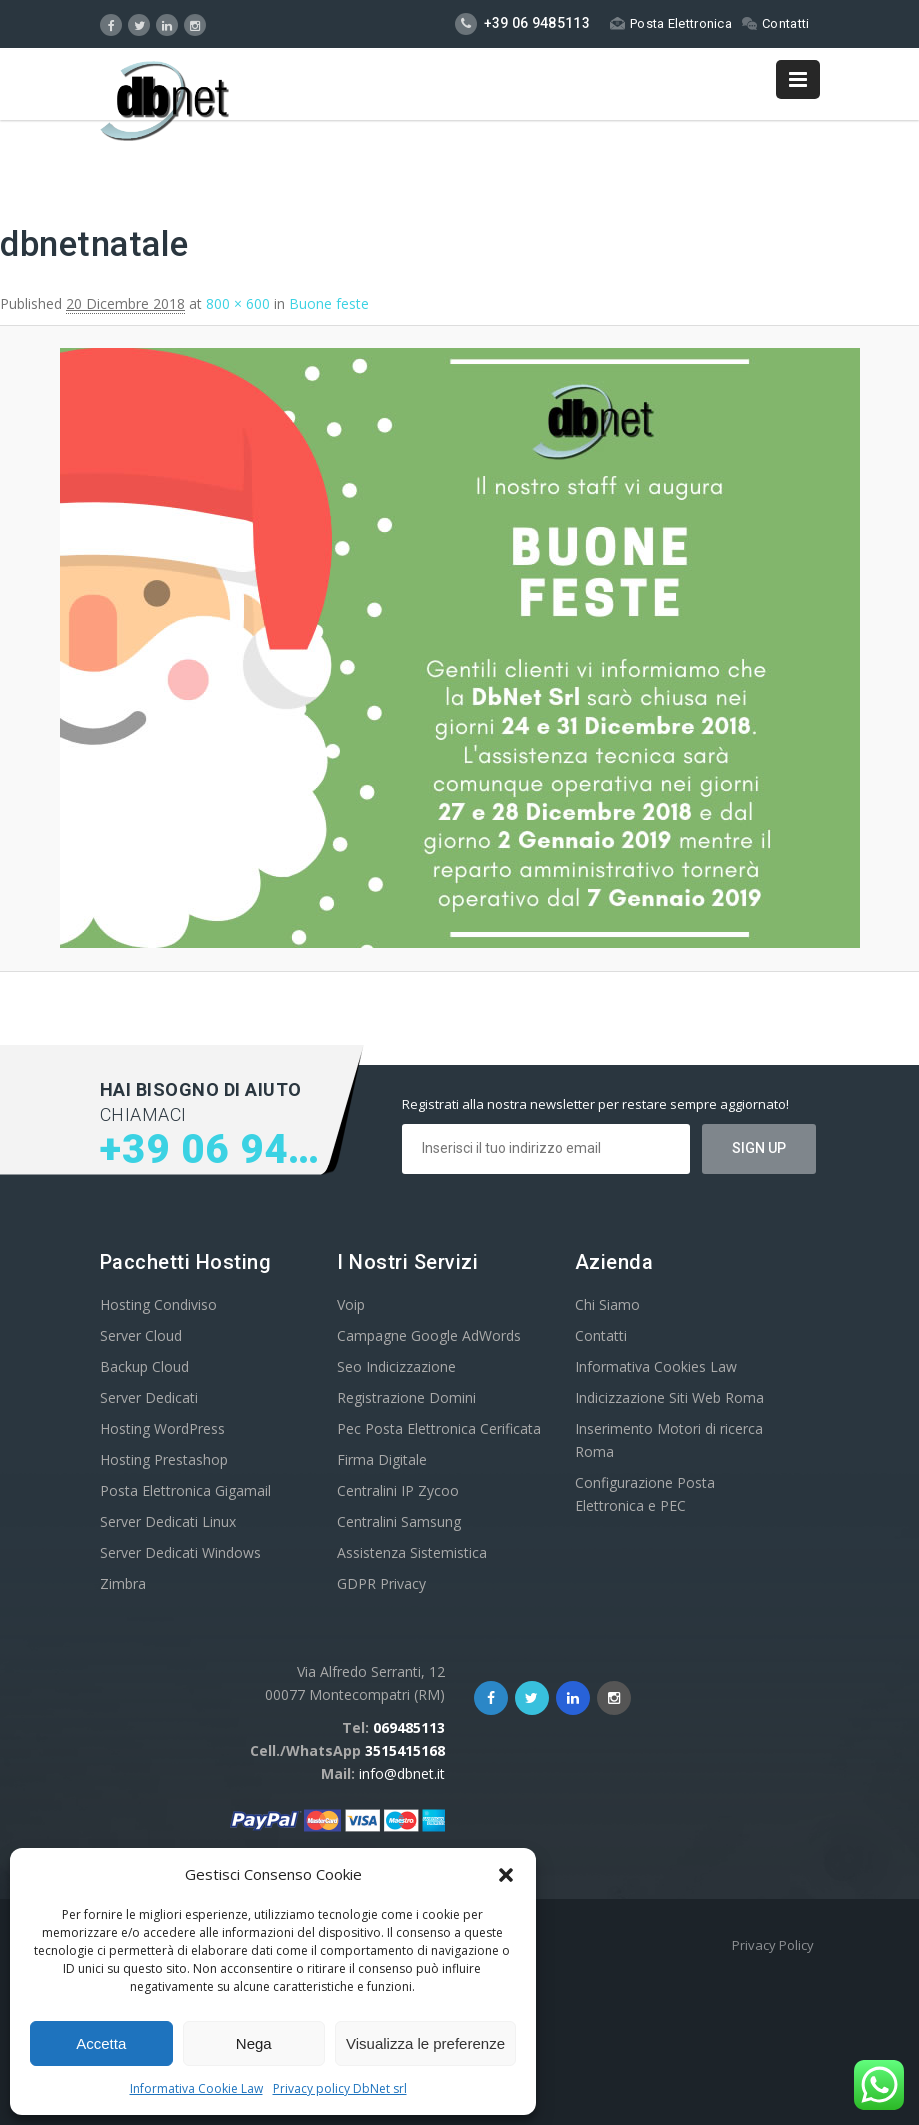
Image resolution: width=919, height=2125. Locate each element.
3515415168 (405, 1750)
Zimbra (123, 1583)
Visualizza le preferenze (425, 2043)
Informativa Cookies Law (656, 1366)
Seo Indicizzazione (396, 1366)
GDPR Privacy (381, 1583)
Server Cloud (141, 1335)
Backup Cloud (144, 1366)
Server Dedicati (149, 1397)
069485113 (409, 1727)
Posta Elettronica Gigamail (185, 1490)
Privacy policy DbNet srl (340, 2088)
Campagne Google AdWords (429, 1335)
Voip (351, 1304)
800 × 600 (238, 303)
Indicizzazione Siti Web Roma (669, 1397)
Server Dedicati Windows (180, 1552)
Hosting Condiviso (158, 1304)
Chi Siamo (607, 1304)
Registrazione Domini (406, 1397)
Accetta (101, 2043)
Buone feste (329, 303)
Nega (254, 2043)
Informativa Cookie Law (196, 2088)
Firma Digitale (382, 1459)
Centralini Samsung (399, 1521)
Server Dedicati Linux (168, 1521)
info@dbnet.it (402, 1773)
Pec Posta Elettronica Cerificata (439, 1428)
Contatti (775, 23)
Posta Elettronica (671, 23)
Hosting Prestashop (164, 1459)
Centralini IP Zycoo (398, 1490)
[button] (506, 1875)
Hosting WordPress (162, 1428)
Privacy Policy (773, 1945)
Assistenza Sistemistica (412, 1552)
